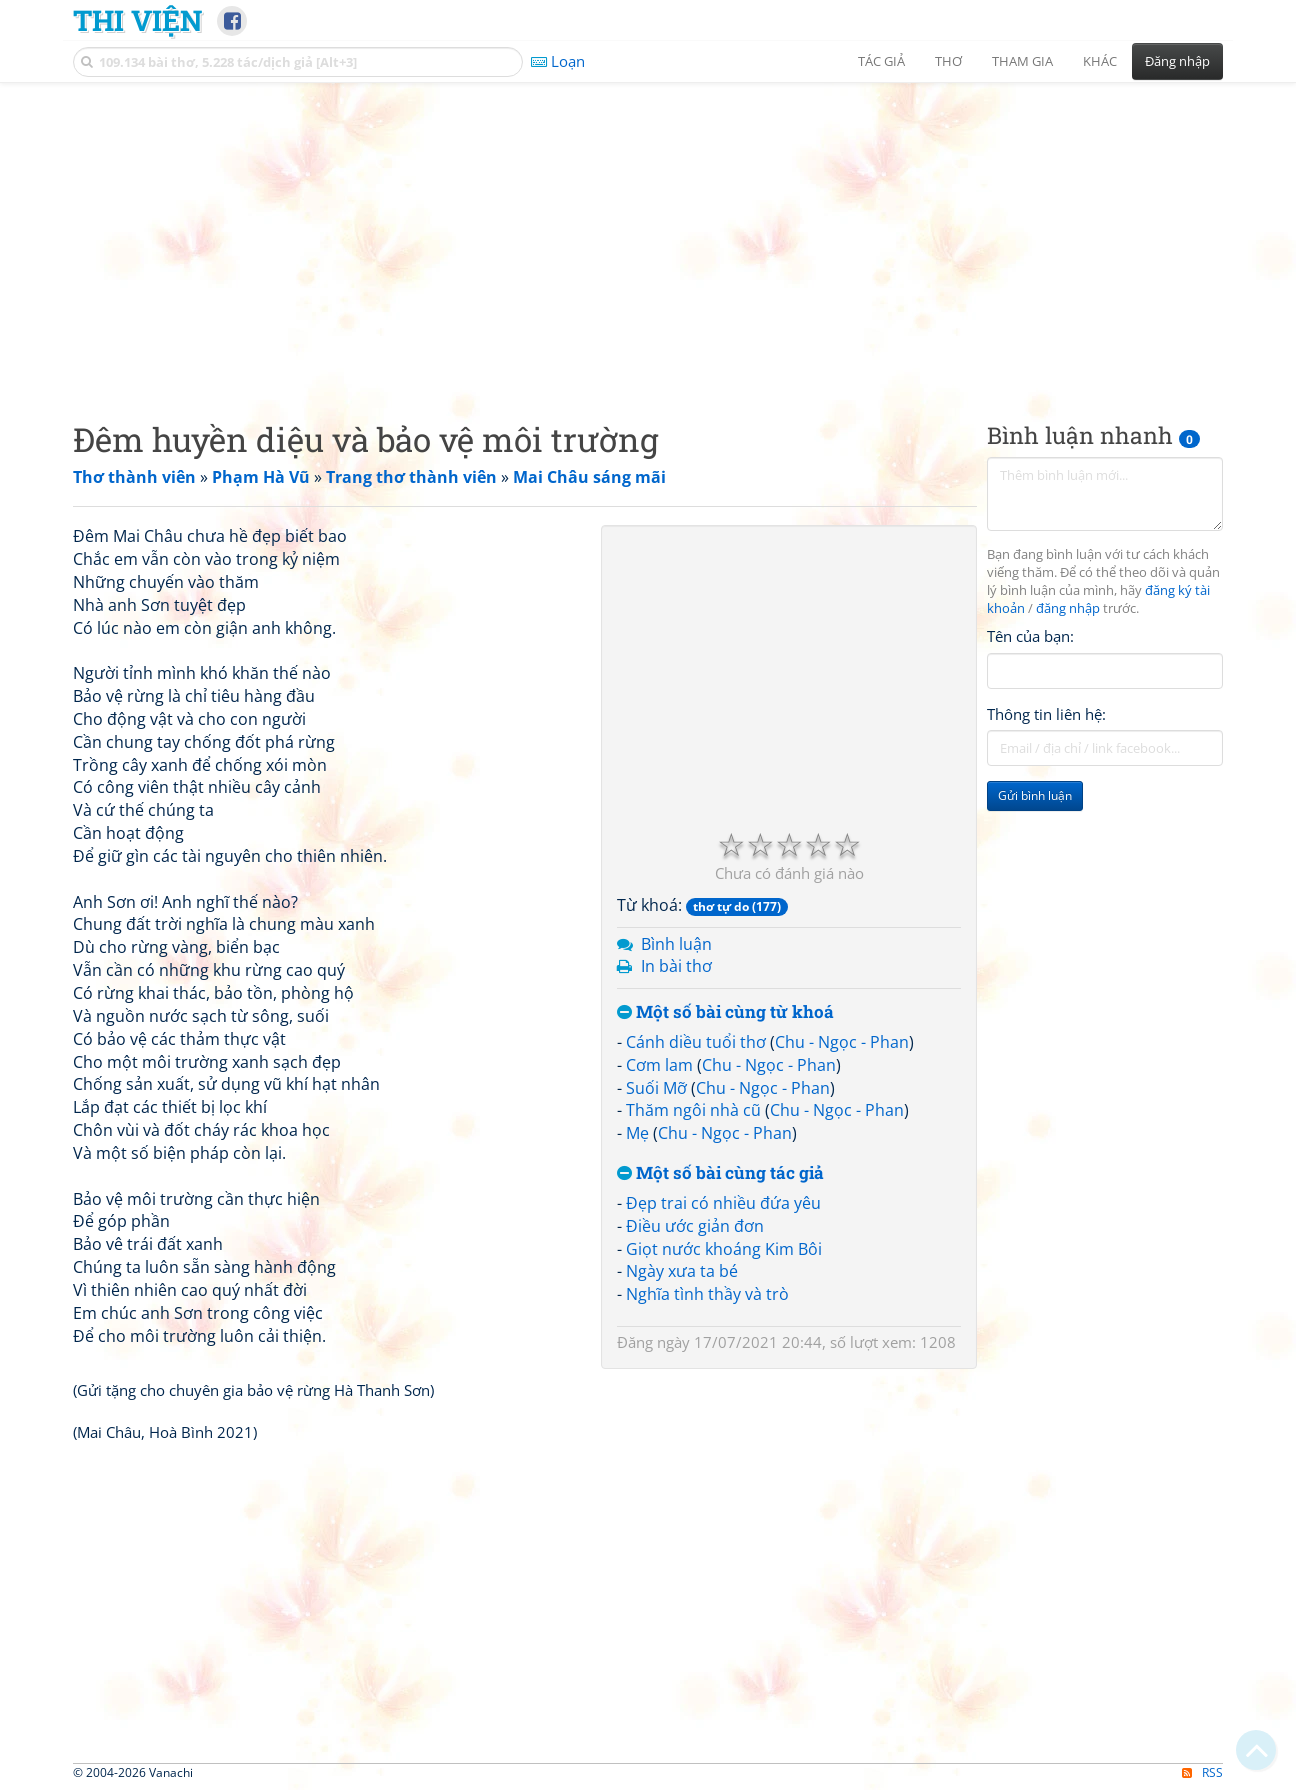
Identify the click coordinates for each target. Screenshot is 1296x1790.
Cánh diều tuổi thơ (696, 1042)
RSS (1202, 1772)
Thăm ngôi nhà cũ (693, 1110)
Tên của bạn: (1030, 636)
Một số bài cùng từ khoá (725, 1012)
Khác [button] (1100, 61)
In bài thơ (676, 966)
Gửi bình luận (1035, 795)
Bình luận (676, 944)
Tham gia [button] (1022, 61)
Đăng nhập (1177, 61)
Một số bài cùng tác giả (720, 1173)
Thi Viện (137, 20)
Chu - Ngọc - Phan (842, 1042)
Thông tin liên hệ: (1046, 714)
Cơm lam (659, 1065)
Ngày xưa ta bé (682, 1271)
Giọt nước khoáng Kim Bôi (724, 1249)
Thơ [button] (948, 61)
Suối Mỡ (656, 1088)
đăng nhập (1068, 608)
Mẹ (637, 1133)
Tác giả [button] (881, 61)
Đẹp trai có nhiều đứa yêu (723, 1203)
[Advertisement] (648, 235)
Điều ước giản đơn (695, 1226)
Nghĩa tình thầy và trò (707, 1294)
